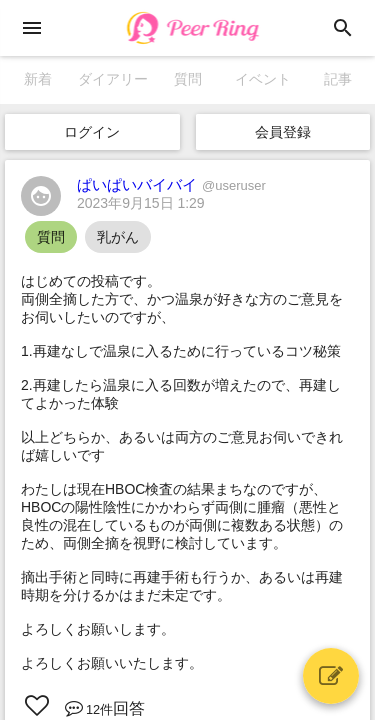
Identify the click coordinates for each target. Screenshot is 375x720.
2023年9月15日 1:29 (141, 203)
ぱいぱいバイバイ (171, 184)
